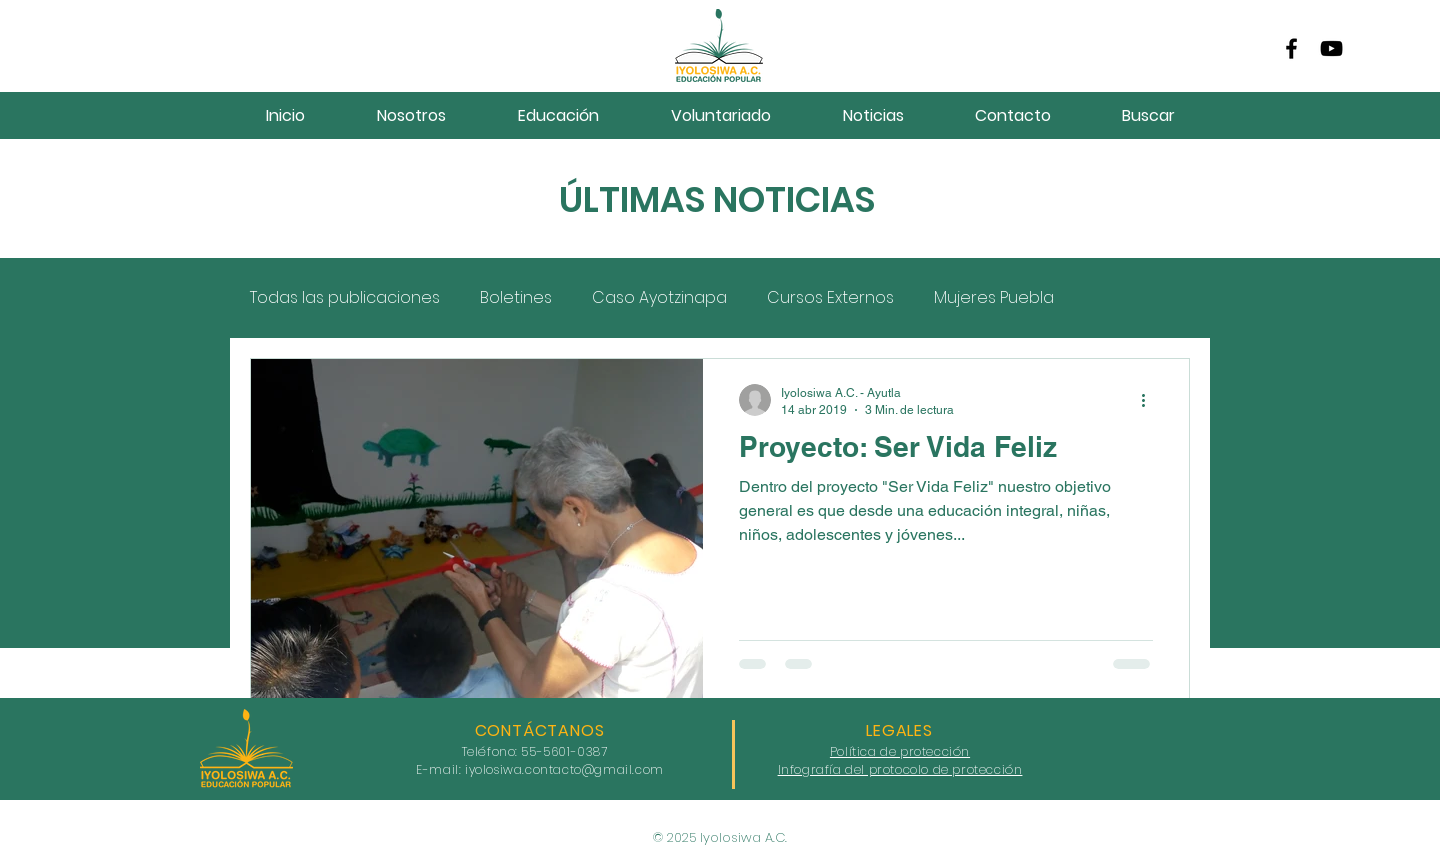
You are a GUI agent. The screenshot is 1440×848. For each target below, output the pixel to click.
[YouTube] (1331, 48)
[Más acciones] (1150, 400)
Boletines (516, 298)
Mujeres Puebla (994, 298)
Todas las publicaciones (345, 298)
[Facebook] (1291, 48)
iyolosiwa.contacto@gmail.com (564, 769)
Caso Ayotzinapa (659, 298)
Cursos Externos (830, 298)
